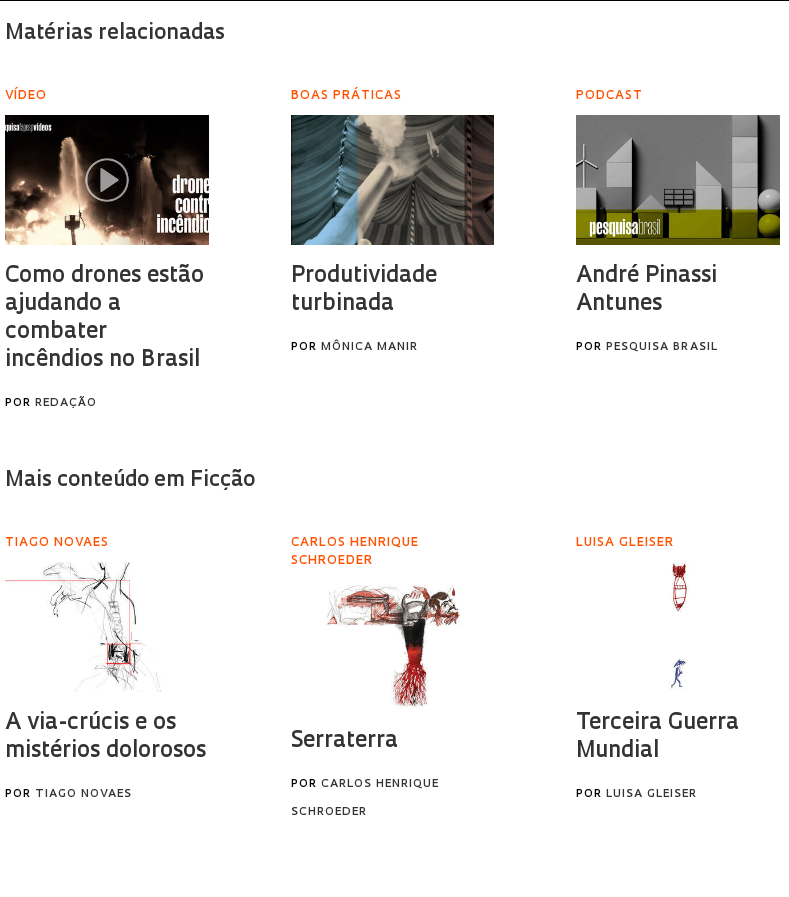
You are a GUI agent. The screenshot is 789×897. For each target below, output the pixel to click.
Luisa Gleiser (651, 794)
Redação (66, 403)
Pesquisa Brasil (662, 347)
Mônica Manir (369, 347)
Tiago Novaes (83, 794)
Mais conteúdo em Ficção (130, 480)
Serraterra (344, 741)
